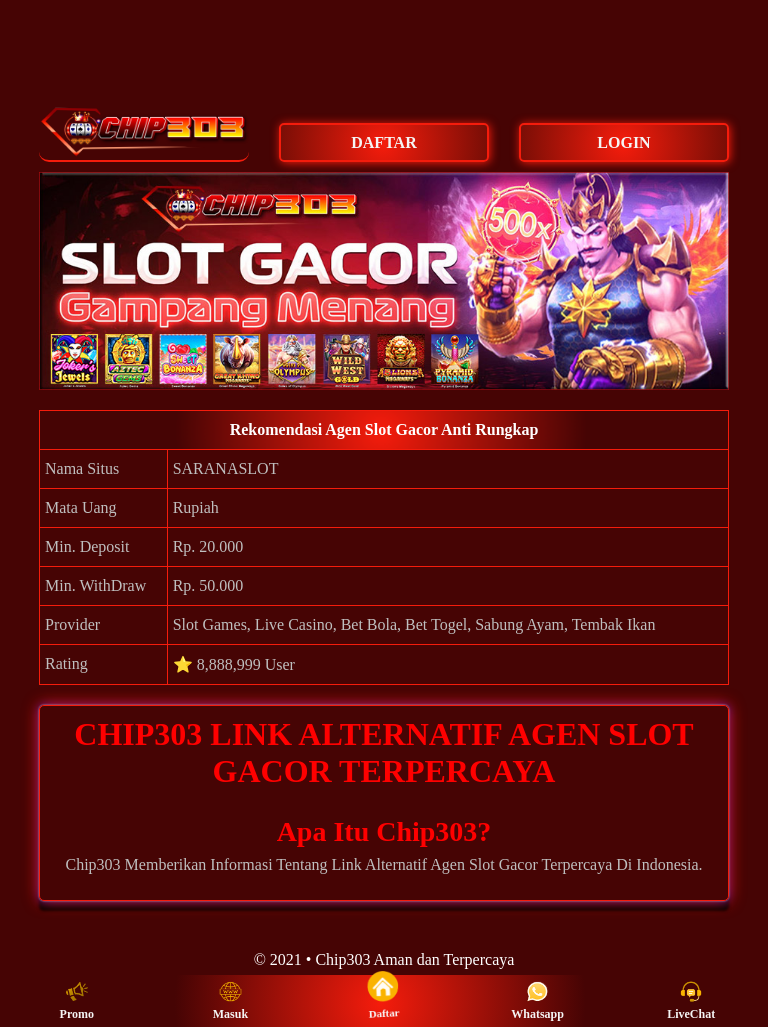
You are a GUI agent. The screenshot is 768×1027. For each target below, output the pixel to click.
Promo (77, 1001)
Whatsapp (537, 1001)
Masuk (230, 1001)
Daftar (383, 1000)
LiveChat (691, 1001)
